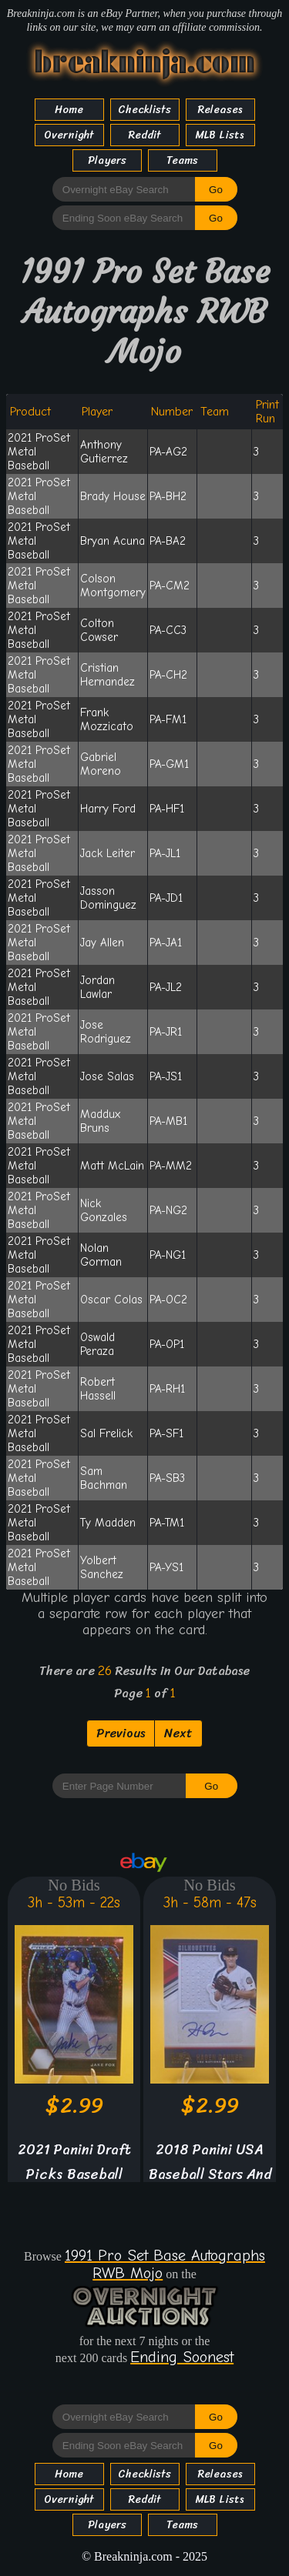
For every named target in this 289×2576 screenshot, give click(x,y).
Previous (120, 1733)
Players (107, 160)
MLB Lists (220, 135)
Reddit (145, 135)
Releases (220, 109)
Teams (182, 160)
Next (178, 1733)
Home (69, 109)
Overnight (69, 135)
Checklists (144, 109)
